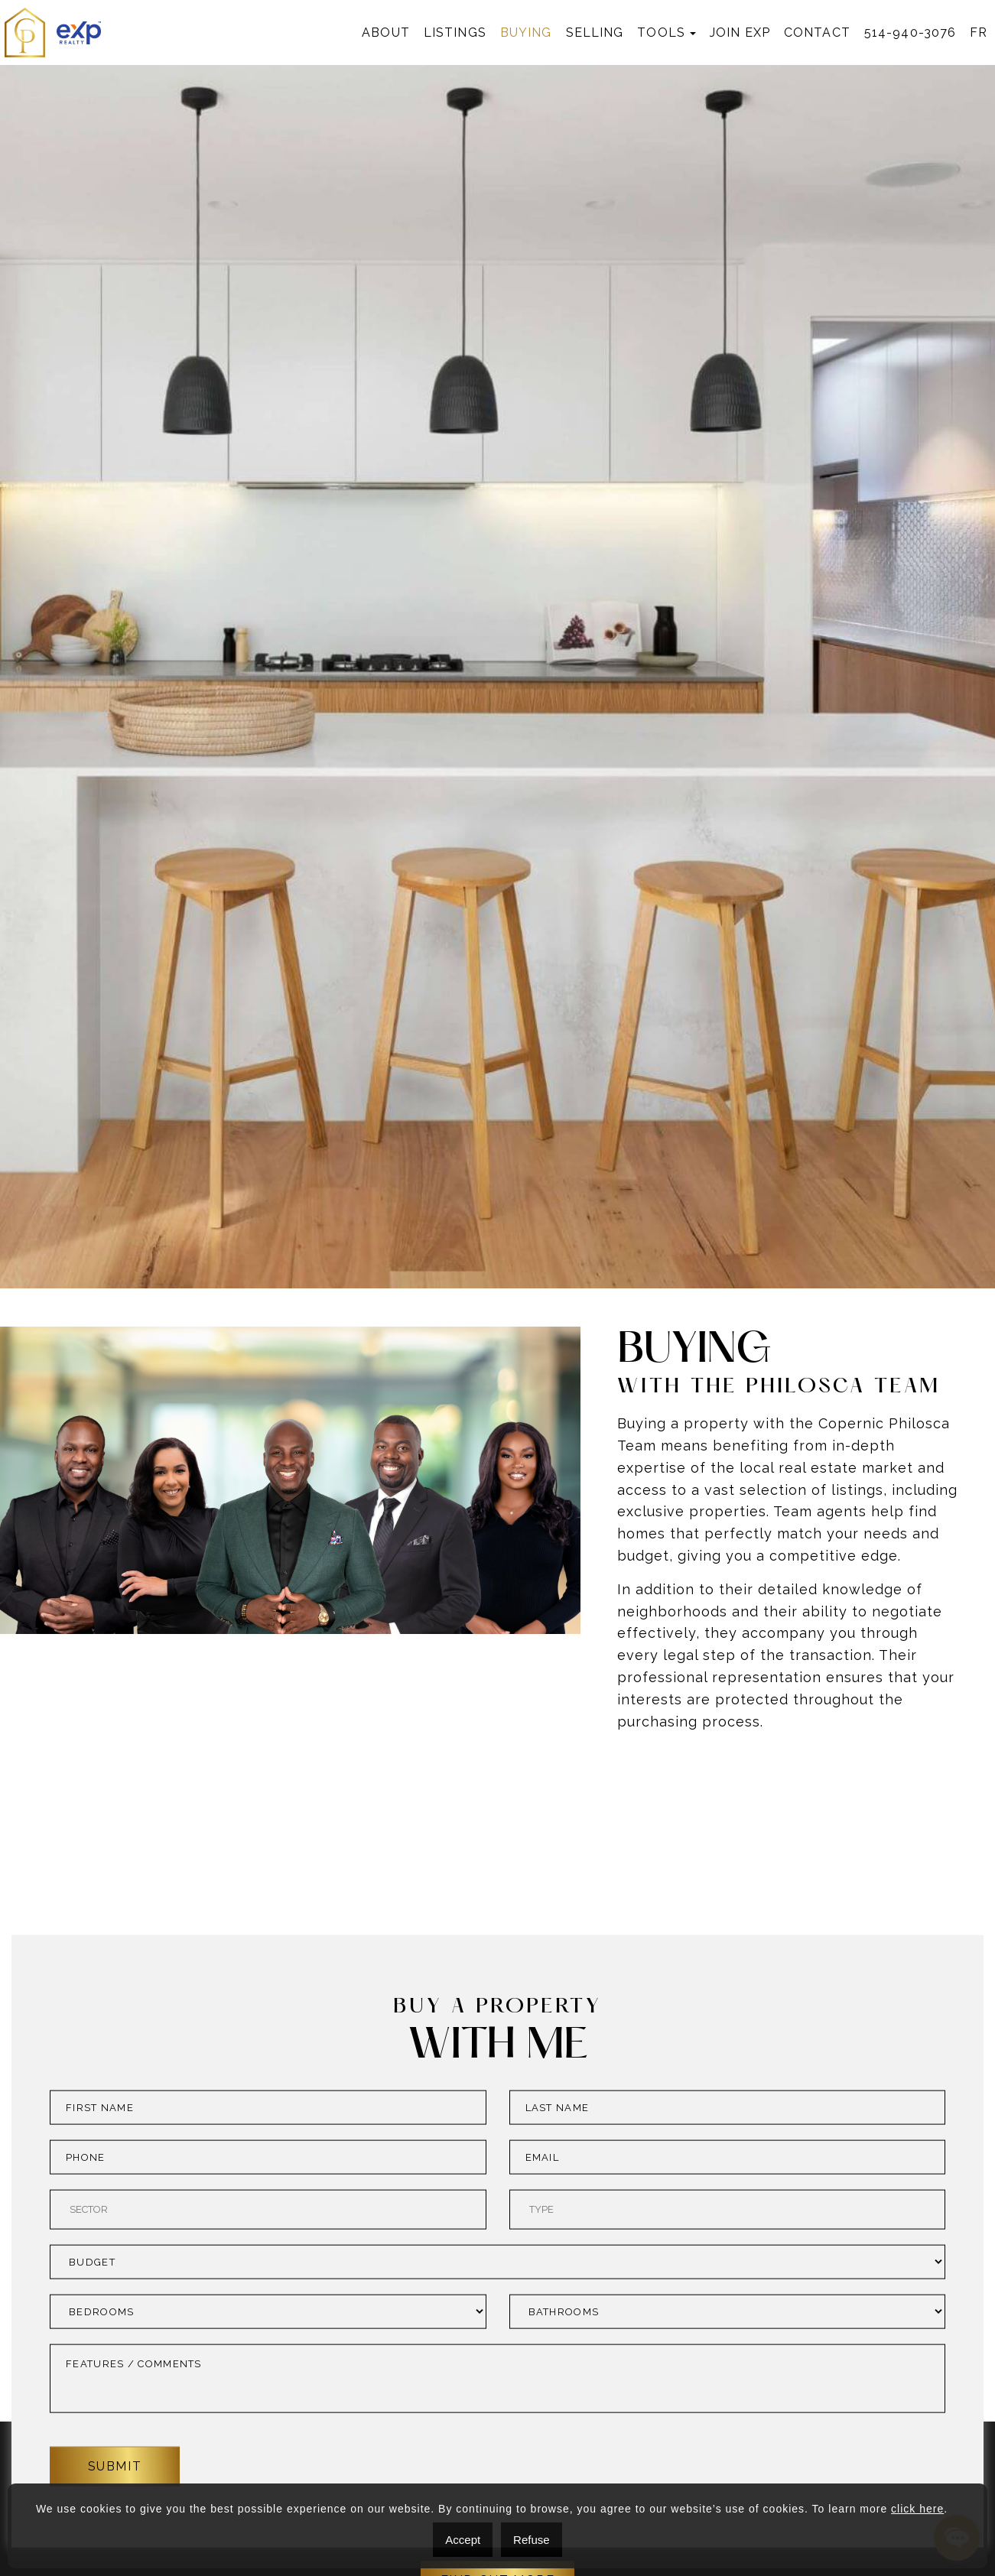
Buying (526, 32)
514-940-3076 (910, 32)
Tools (661, 32)
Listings (455, 32)
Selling (595, 32)
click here (917, 2509)
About (386, 32)
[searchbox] (266, 2430)
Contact (817, 32)
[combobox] (268, 2431)
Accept (462, 2539)
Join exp (740, 32)
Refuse (531, 2539)
